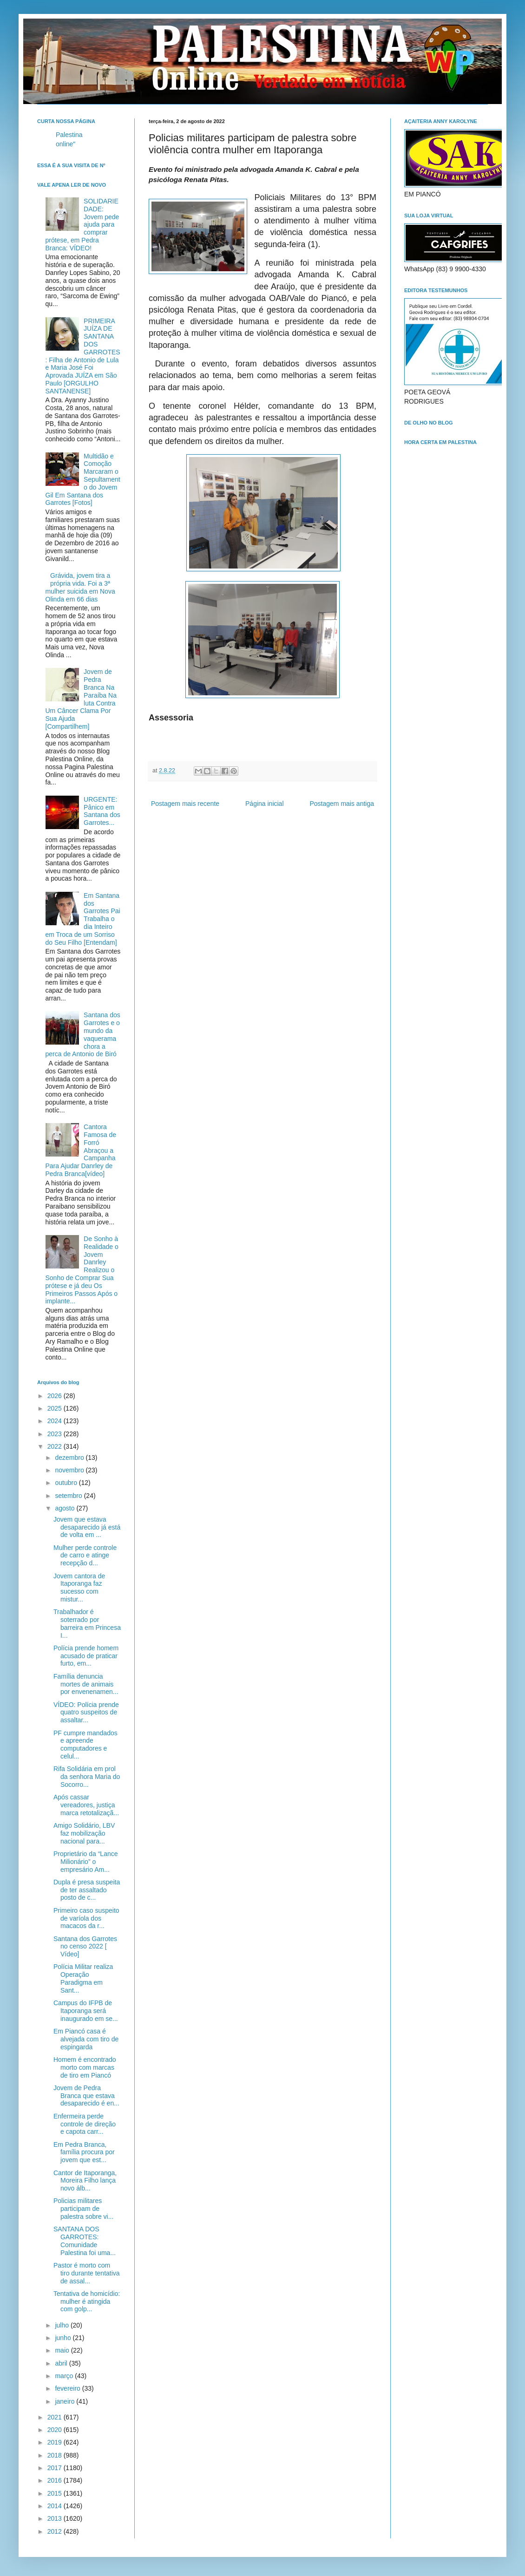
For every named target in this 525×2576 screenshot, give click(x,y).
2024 (55, 1421)
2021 (55, 2417)
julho (62, 2325)
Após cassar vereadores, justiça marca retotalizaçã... (86, 1805)
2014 (55, 2506)
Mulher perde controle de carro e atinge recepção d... (85, 1555)
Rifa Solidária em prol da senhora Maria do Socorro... (86, 1776)
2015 (55, 2493)
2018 (55, 2455)
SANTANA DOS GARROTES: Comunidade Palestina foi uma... (84, 2240)
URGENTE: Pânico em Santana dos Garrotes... (102, 811)
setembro (69, 1495)
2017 (55, 2467)
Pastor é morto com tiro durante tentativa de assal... (86, 2273)
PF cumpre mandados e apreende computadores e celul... (85, 1744)
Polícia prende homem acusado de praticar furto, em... (85, 1655)
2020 (55, 2429)
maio (63, 2350)
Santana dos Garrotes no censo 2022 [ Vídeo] (85, 1946)
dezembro (70, 1457)
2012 (55, 2531)
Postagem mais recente (185, 803)
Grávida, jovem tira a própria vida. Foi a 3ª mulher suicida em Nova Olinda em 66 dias (80, 587)
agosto (65, 1508)
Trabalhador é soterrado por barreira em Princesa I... (87, 1623)
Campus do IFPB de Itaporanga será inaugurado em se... (85, 2010)
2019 (55, 2442)
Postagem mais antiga (341, 803)
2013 (55, 2518)
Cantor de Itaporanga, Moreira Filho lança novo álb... (85, 2180)
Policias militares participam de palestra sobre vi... (83, 2208)
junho (63, 2337)
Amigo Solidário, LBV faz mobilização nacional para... (84, 1833)
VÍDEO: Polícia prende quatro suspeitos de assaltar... (86, 1712)
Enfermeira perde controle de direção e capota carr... (84, 2124)
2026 (55, 1395)
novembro (70, 1470)
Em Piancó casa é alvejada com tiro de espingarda (85, 2039)
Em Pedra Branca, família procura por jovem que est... (84, 2152)
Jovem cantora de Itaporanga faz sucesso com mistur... (79, 1587)
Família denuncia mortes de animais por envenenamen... (85, 1684)
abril (62, 2363)
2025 (55, 1408)
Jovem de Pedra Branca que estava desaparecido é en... (86, 2095)
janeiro (65, 2401)
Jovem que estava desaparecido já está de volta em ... (86, 1527)
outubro (67, 1482)
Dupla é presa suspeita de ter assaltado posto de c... (86, 1890)
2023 (55, 1434)
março (65, 2376)
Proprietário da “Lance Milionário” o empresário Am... (85, 1861)
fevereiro (68, 2388)
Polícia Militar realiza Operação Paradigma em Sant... (83, 1978)
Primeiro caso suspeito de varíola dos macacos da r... (86, 1918)
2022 (55, 1446)
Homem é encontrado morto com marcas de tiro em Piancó (84, 2067)
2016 (55, 2480)
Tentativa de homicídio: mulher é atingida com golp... (86, 2301)
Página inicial (264, 803)
